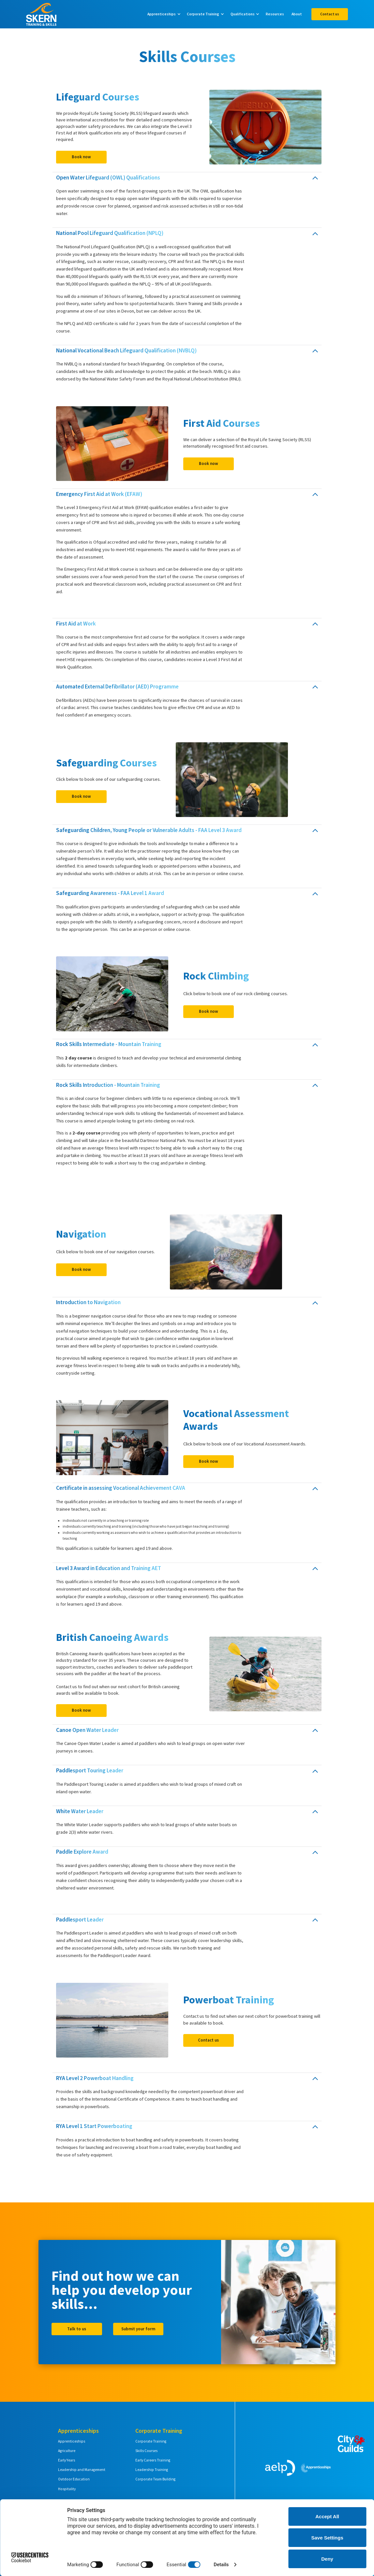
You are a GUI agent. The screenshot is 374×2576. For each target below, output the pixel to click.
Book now (81, 157)
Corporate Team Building (155, 2479)
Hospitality (67, 2489)
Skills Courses (146, 2450)
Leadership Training (151, 2469)
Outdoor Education (74, 2479)
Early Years (66, 2460)
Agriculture (66, 2450)
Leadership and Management (81, 2469)
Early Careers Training (152, 2460)
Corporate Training (150, 2441)
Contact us (329, 14)
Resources (275, 14)
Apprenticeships (71, 2441)
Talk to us (76, 2329)
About (297, 14)
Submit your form (138, 2329)
